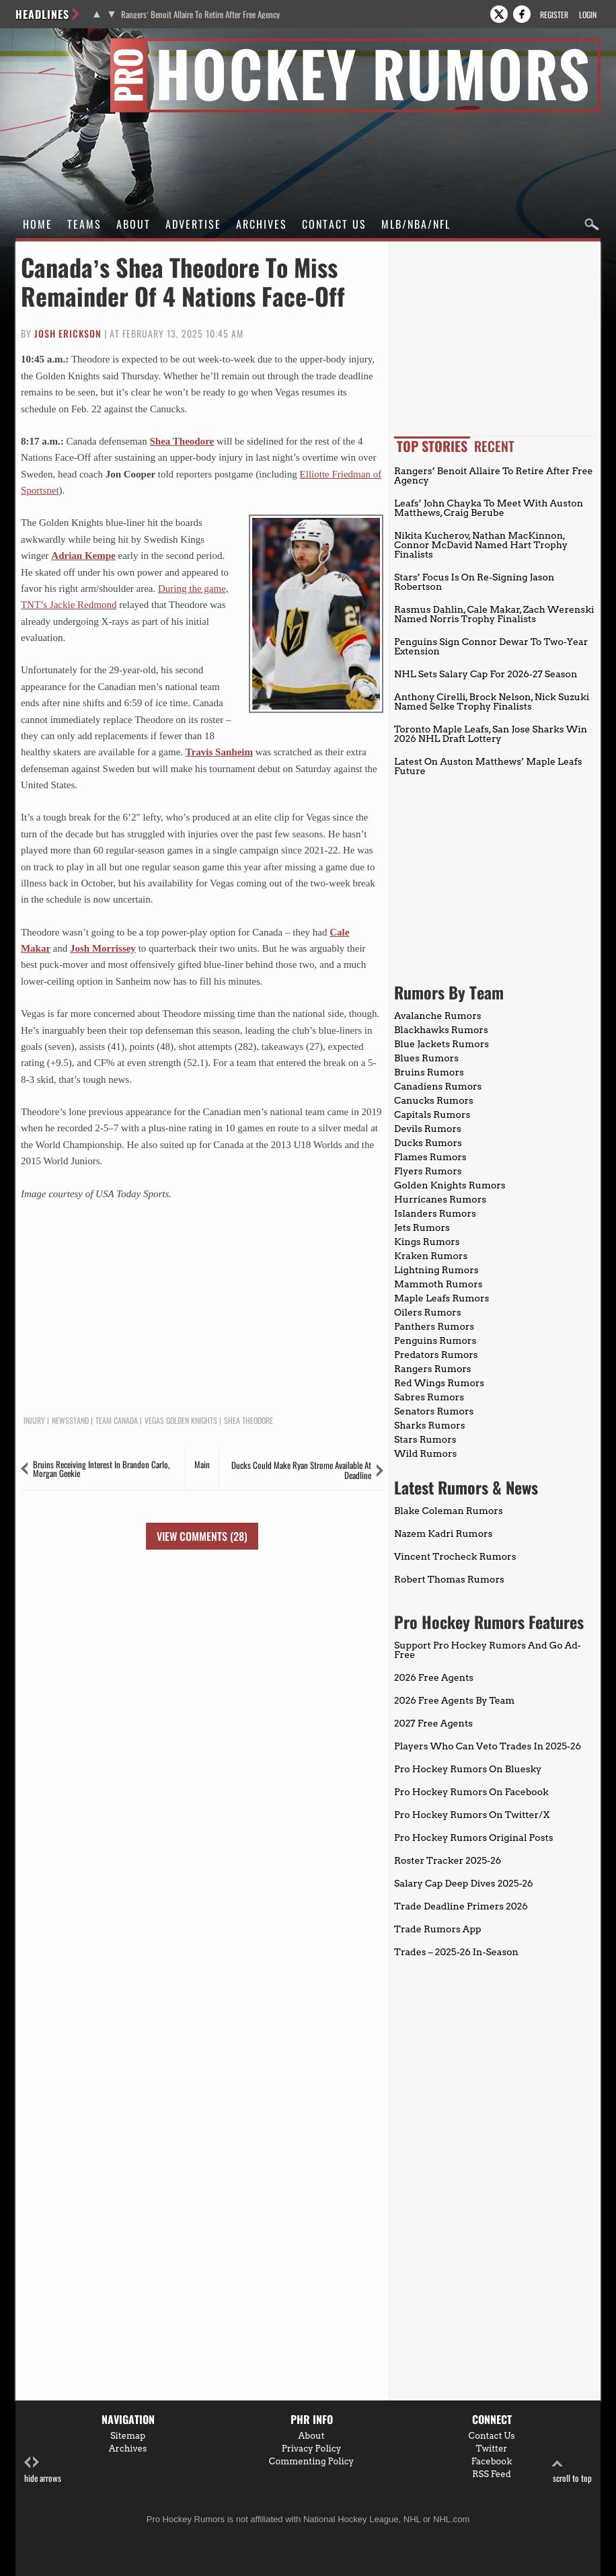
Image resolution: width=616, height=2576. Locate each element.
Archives (261, 224)
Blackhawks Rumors (441, 1029)
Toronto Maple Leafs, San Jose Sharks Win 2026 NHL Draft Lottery (490, 734)
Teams (84, 224)
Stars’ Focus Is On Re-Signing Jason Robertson (474, 582)
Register (554, 14)
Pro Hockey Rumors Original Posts (473, 1837)
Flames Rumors (430, 1156)
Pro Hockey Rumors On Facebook (471, 1791)
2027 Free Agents (433, 1723)
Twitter (492, 2449)
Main (202, 1464)
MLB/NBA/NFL (416, 224)
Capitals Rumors (432, 1114)
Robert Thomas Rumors (449, 1579)
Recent (494, 446)
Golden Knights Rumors (450, 1185)
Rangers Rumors (432, 1368)
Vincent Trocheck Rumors (455, 1556)
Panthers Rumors (434, 1326)
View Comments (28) (202, 1536)
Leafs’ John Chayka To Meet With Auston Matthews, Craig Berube (488, 508)
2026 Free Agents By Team (454, 1700)
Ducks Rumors (428, 1142)
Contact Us (334, 224)
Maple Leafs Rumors (441, 1298)
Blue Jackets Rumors (441, 1043)
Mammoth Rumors (438, 1284)
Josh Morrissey (103, 948)
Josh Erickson (68, 333)
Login (587, 14)
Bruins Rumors (429, 1072)
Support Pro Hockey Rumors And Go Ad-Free (487, 1650)
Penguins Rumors (435, 1340)
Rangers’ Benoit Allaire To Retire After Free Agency (200, 14)
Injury (34, 1420)
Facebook (491, 2461)
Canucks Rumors (433, 1100)
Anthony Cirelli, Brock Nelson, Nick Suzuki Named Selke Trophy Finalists (491, 701)
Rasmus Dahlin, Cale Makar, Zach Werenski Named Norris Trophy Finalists (494, 614)
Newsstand (70, 1420)
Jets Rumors (422, 1227)
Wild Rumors (425, 1453)
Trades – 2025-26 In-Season (456, 1951)
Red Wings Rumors (439, 1382)
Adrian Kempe (83, 555)
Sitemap (127, 2436)
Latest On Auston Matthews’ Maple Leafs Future (488, 766)
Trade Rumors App (437, 1929)
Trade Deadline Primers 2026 (461, 1906)
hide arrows (42, 2470)
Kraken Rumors (430, 1255)
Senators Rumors (433, 1411)
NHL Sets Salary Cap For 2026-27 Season (485, 674)
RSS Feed (491, 2474)
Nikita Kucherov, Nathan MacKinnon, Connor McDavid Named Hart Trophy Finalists (481, 545)
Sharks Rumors (429, 1425)
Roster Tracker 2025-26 (447, 1860)
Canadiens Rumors (438, 1086)
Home (37, 224)
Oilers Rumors (427, 1312)
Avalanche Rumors (438, 1015)
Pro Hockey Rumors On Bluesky (467, 1769)
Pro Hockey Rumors (63, 46)
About (133, 224)
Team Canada (116, 1420)
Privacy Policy (312, 2449)
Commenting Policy (311, 2461)
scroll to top (572, 2470)
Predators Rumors (436, 1354)
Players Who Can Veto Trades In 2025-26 (487, 1746)
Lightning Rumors (436, 1269)
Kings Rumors (427, 1241)
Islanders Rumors (435, 1213)
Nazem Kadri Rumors (443, 1533)
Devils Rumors (427, 1128)
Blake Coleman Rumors (448, 1510)
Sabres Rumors (429, 1397)
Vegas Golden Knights (181, 1420)
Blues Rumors (426, 1058)
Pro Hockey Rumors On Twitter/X (471, 1814)
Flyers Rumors (427, 1171)
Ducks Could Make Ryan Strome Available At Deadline (301, 1470)
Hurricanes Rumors (440, 1199)
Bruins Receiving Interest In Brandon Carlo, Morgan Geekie (101, 1468)
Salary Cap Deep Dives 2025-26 (463, 1883)
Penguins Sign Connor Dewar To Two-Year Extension (491, 646)
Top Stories (432, 446)
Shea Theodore (182, 441)
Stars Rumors (425, 1439)
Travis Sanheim (219, 752)
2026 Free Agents (433, 1677)
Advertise (193, 224)
